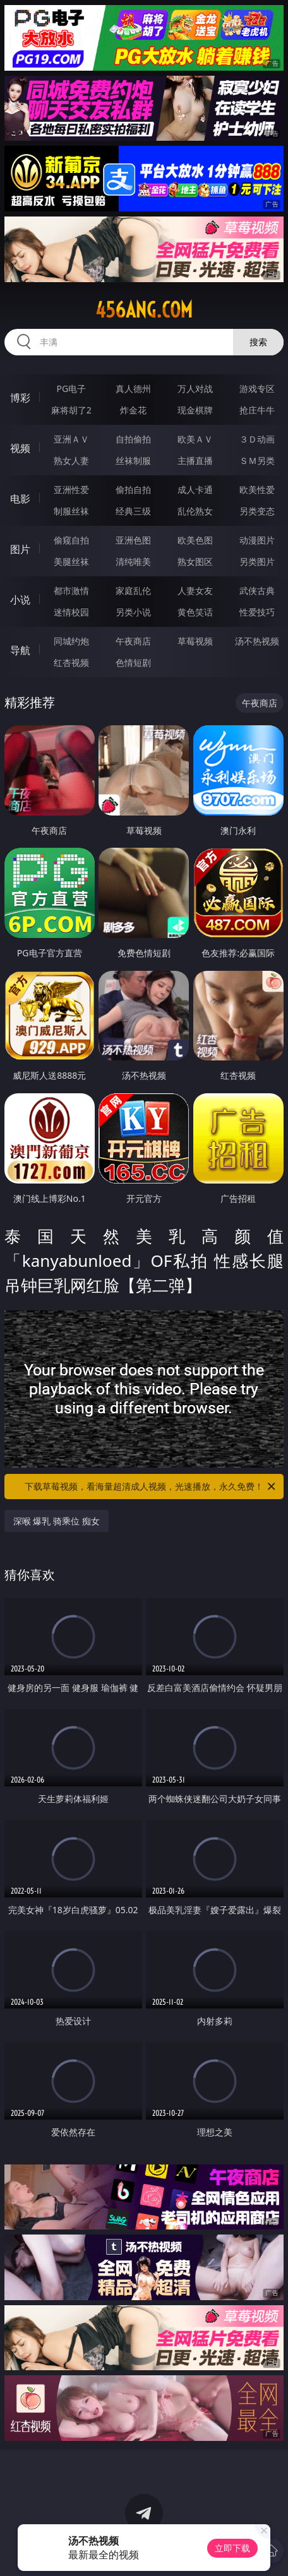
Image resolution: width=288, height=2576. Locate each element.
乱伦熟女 (195, 511)
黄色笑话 (195, 612)
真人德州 (133, 389)
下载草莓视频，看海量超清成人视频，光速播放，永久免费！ (151, 1486)
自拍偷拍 (133, 439)
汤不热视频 (257, 641)
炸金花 (133, 410)
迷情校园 (71, 612)
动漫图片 (257, 540)
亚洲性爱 (71, 490)
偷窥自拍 (71, 540)
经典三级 (133, 511)
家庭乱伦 (133, 591)
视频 (20, 448)
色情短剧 (133, 662)
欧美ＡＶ (195, 439)
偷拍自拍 (133, 490)
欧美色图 (195, 540)
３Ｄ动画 (257, 439)
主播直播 (195, 460)
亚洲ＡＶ (71, 439)
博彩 (20, 398)
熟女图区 (195, 561)
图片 (20, 549)
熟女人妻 (71, 460)
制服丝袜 (71, 511)
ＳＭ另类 (257, 460)
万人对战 (195, 389)
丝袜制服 (133, 460)
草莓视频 (195, 641)
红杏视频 (71, 662)
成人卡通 (195, 490)
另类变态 (257, 511)
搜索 (258, 342)
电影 (20, 499)
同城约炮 (71, 641)
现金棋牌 (195, 410)
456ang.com (144, 310)
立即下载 (232, 2548)
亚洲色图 (133, 540)
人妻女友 (195, 591)
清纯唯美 (133, 561)
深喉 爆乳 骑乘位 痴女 (56, 1521)
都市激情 (71, 591)
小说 (20, 600)
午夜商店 (133, 641)
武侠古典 (257, 591)
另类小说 (133, 612)
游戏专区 (257, 389)
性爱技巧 (257, 612)
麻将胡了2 (71, 410)
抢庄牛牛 (257, 410)
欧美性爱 (257, 490)
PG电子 (72, 389)
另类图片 (257, 561)
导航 (20, 650)
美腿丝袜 (71, 561)
